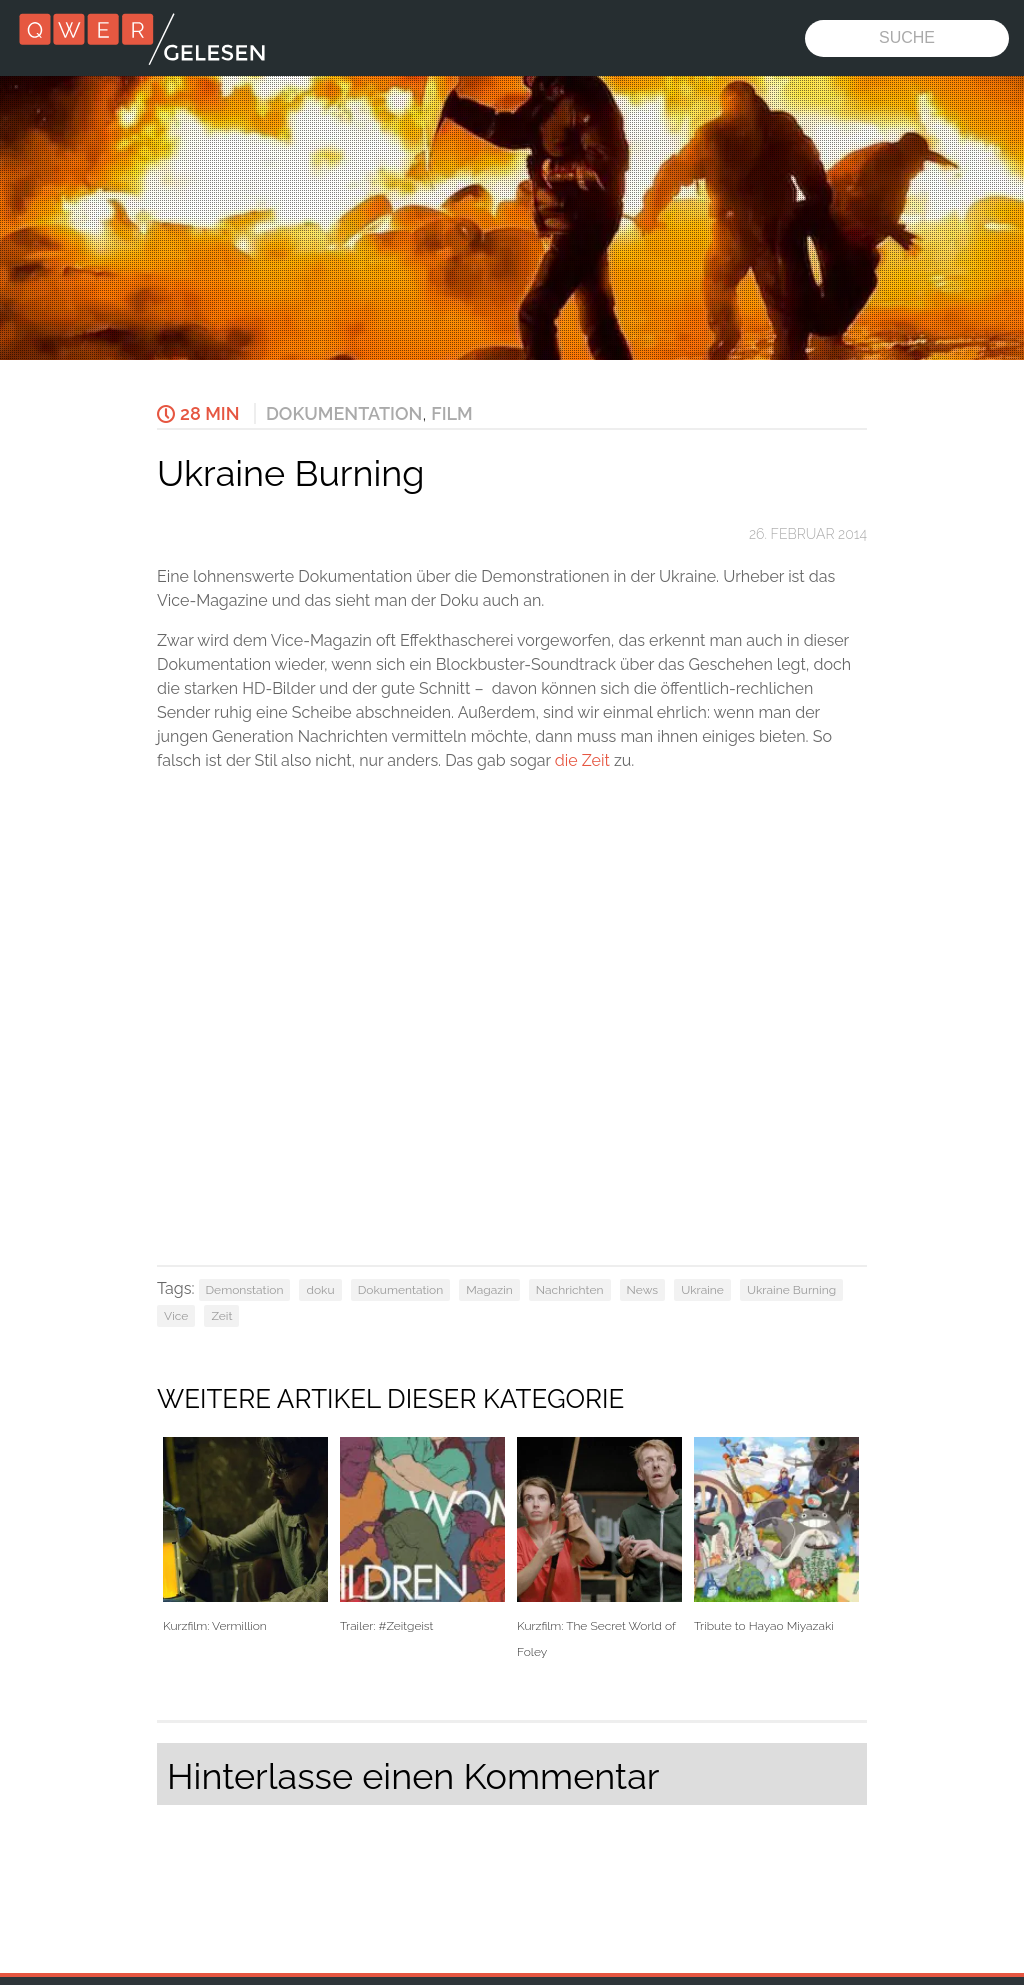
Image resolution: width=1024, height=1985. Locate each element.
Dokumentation (344, 413)
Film (452, 413)
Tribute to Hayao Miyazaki (776, 1535)
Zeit (221, 1316)
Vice (176, 1316)
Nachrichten (570, 1290)
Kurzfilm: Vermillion (245, 1535)
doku (320, 1290)
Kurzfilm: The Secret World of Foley (599, 1548)
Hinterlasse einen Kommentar (413, 1776)
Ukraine (702, 1290)
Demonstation (245, 1290)
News (642, 1290)
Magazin (489, 1290)
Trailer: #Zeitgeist (422, 1535)
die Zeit (582, 760)
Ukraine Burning (791, 1290)
